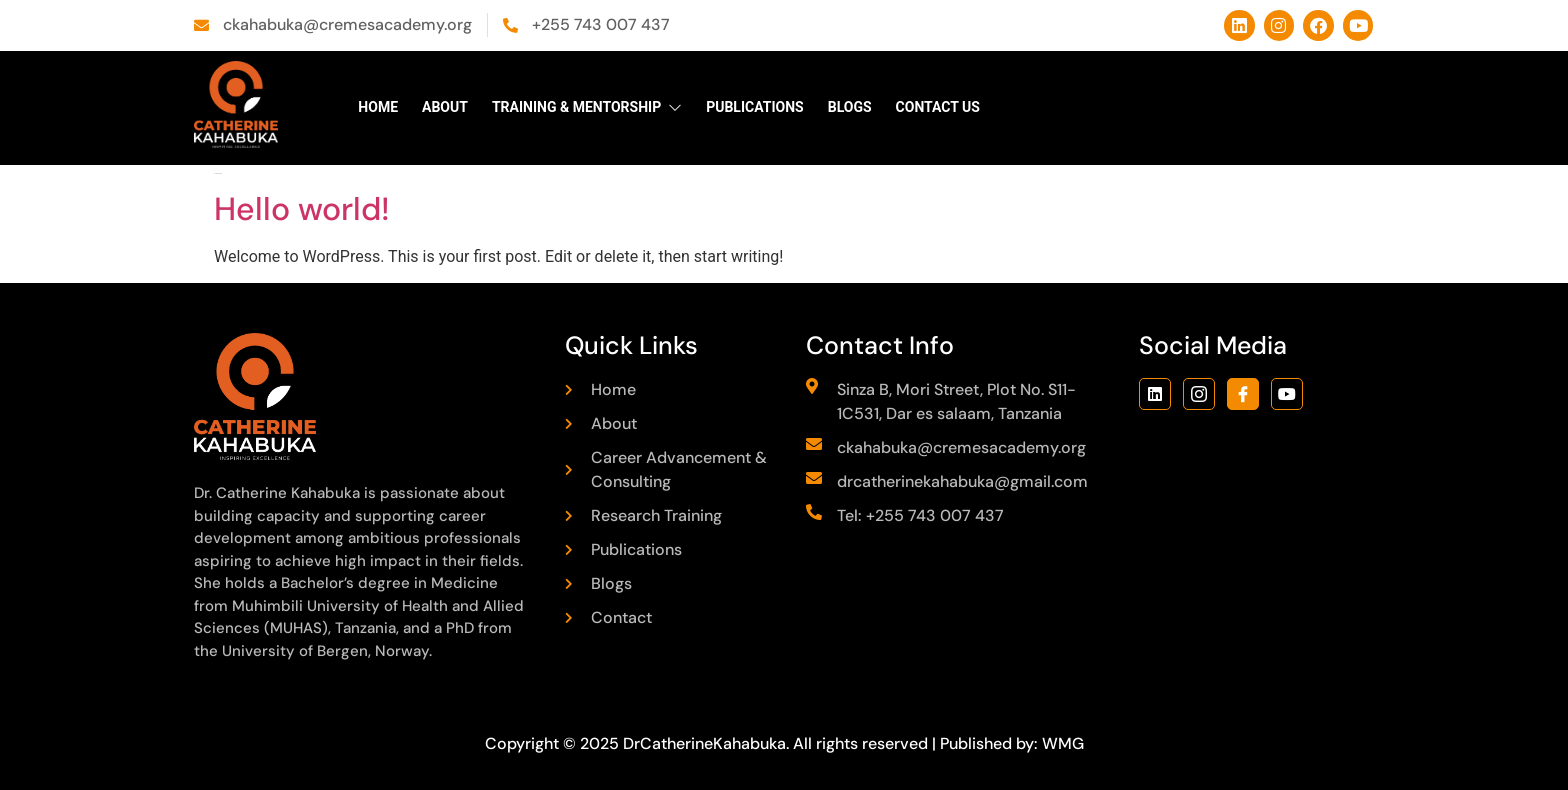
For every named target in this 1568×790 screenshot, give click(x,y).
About (445, 107)
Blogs (850, 107)
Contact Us (938, 107)
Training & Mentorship (587, 107)
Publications (755, 107)
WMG (1063, 743)
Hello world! (302, 209)
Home (378, 107)
